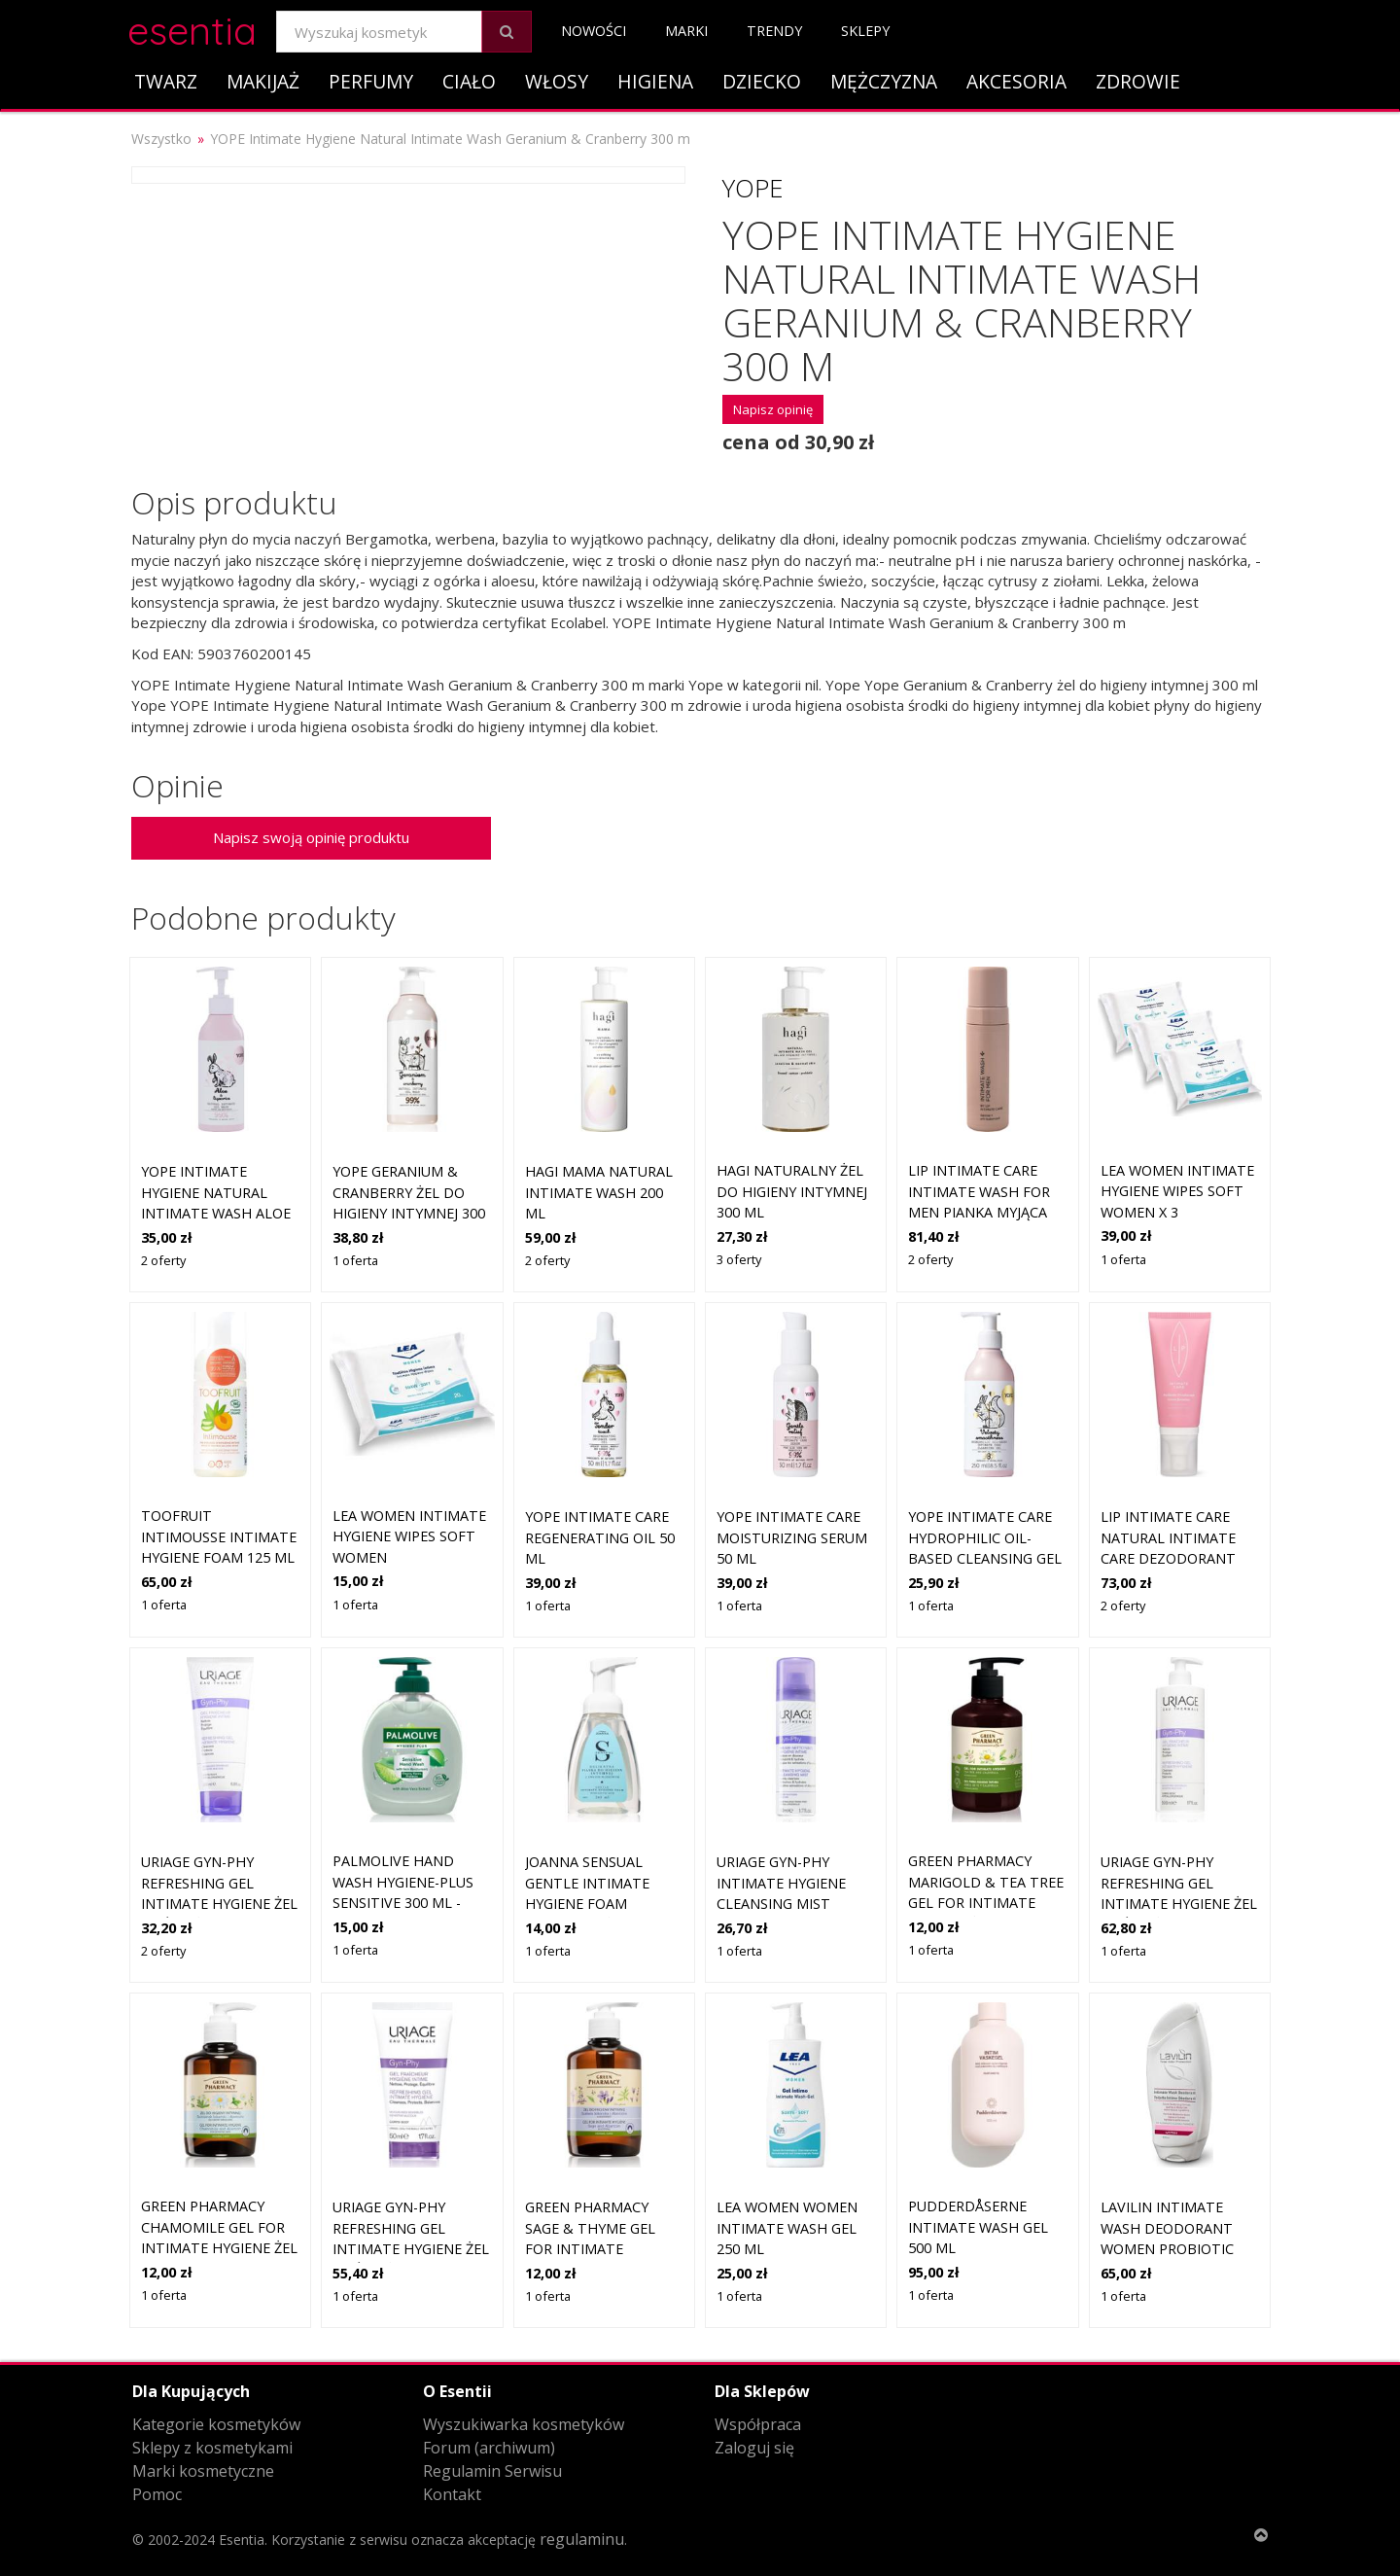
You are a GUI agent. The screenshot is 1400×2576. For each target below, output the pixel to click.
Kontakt (452, 2494)
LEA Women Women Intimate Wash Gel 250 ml (787, 2228)
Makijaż (263, 81)
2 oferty (163, 1260)
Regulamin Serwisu (492, 2471)
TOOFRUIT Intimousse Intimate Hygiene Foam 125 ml (219, 1536)
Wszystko (161, 138)
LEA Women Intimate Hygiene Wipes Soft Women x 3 (1177, 1191)
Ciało (469, 81)
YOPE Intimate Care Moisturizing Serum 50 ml (792, 1537)
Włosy (556, 81)
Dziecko (761, 81)
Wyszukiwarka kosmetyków (523, 2424)
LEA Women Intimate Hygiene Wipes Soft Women (409, 1536)
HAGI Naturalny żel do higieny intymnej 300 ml (792, 1191)
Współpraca (758, 2424)
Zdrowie (1138, 81)
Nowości (593, 30)
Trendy (774, 30)
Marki (686, 30)
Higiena (655, 81)
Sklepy (865, 30)
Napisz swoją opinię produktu (311, 837)
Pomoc (157, 2494)
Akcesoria (1016, 81)
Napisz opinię (773, 409)
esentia (192, 28)
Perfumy (371, 81)
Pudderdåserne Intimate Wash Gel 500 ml (978, 2227)
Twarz (165, 81)
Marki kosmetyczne (203, 2471)
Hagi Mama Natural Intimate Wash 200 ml (599, 1192)
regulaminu (582, 2539)
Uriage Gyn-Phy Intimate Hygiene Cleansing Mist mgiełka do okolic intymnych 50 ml (786, 1904)
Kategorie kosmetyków (216, 2424)
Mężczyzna (883, 81)
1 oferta (355, 1260)
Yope (753, 187)
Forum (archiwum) (489, 2447)
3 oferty (739, 1259)
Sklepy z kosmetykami (212, 2447)
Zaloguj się (754, 2447)
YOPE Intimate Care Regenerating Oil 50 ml (600, 1537)
